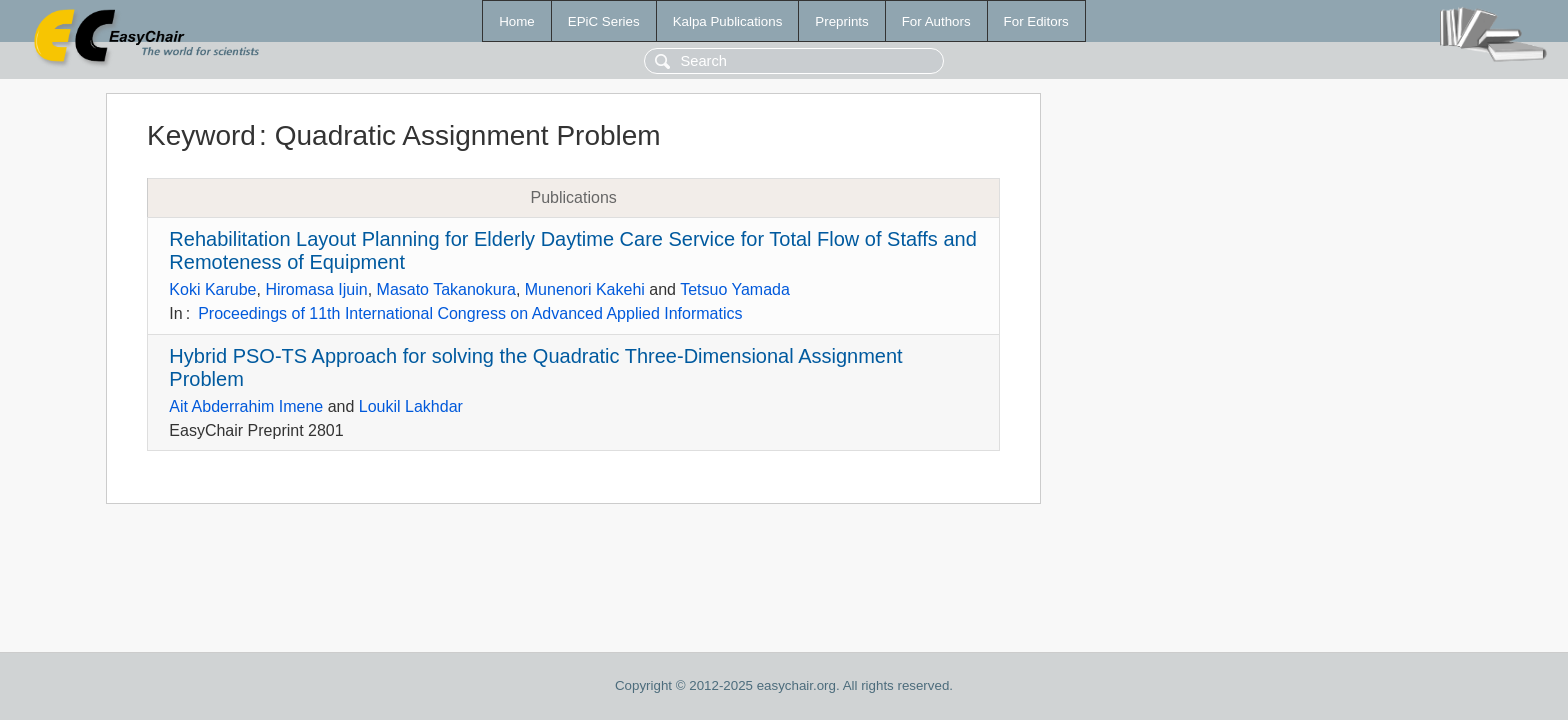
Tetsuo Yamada (735, 289)
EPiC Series (604, 21)
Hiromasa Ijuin (316, 289)
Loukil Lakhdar (411, 406)
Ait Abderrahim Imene (246, 406)
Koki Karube (212, 289)
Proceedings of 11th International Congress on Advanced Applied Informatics (470, 313)
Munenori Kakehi (585, 289)
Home (517, 21)
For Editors (1036, 21)
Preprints (841, 21)
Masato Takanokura (446, 289)
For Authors (936, 21)
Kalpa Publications (728, 21)
